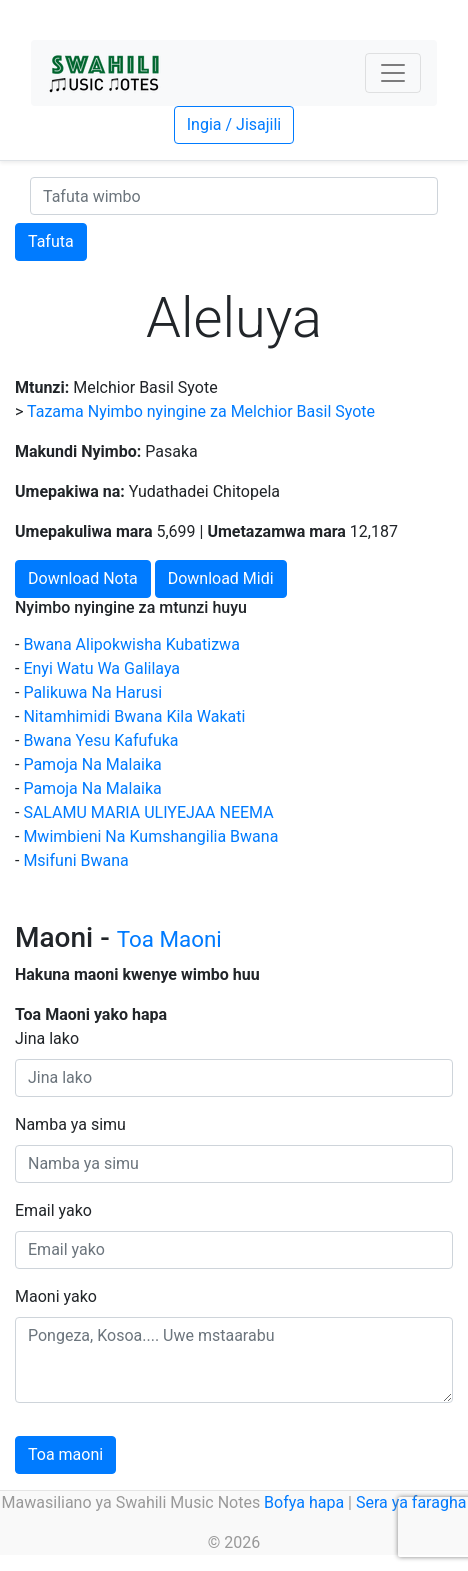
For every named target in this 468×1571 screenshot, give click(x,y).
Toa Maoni (169, 939)
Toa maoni (65, 1454)
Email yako (53, 1210)
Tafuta (51, 241)
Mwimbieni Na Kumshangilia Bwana (150, 836)
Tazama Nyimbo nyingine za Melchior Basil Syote (201, 411)
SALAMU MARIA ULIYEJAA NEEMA (148, 812)
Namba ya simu (70, 1124)
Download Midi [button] (221, 578)
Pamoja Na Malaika (92, 764)
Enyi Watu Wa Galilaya (101, 668)
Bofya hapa (304, 1502)
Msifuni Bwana (75, 860)
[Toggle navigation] (393, 73)
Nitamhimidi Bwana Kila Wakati (134, 716)
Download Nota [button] (83, 578)
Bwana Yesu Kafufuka (100, 740)
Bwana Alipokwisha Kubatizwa (131, 644)
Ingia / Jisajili (234, 124)
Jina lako (47, 1038)
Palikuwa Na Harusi (92, 692)
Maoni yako (56, 1296)
